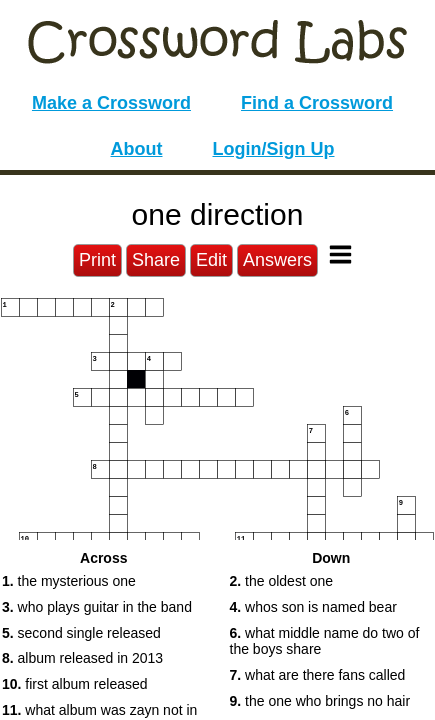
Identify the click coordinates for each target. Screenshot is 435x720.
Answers (277, 260)
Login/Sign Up (274, 149)
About (137, 149)
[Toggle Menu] (340, 254)
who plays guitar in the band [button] (97, 607)
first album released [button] (75, 684)
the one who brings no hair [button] (320, 701)
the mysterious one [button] (69, 581)
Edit (211, 260)
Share (156, 260)
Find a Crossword (317, 103)
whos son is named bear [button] (313, 607)
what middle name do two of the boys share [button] (325, 641)
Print (97, 260)
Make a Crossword (111, 103)
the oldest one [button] (282, 581)
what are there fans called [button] (318, 675)
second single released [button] (81, 633)
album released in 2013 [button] (82, 658)
